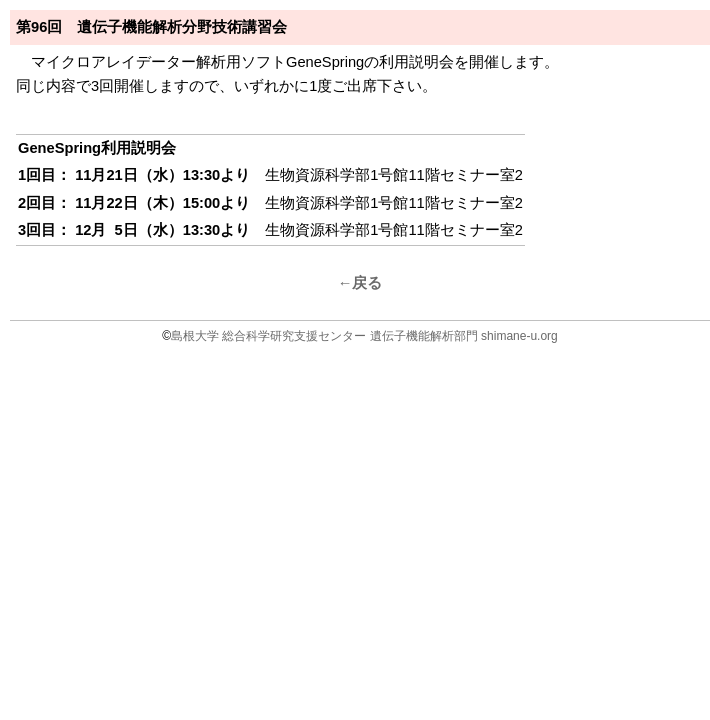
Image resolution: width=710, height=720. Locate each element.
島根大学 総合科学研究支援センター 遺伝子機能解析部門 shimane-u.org (364, 336)
